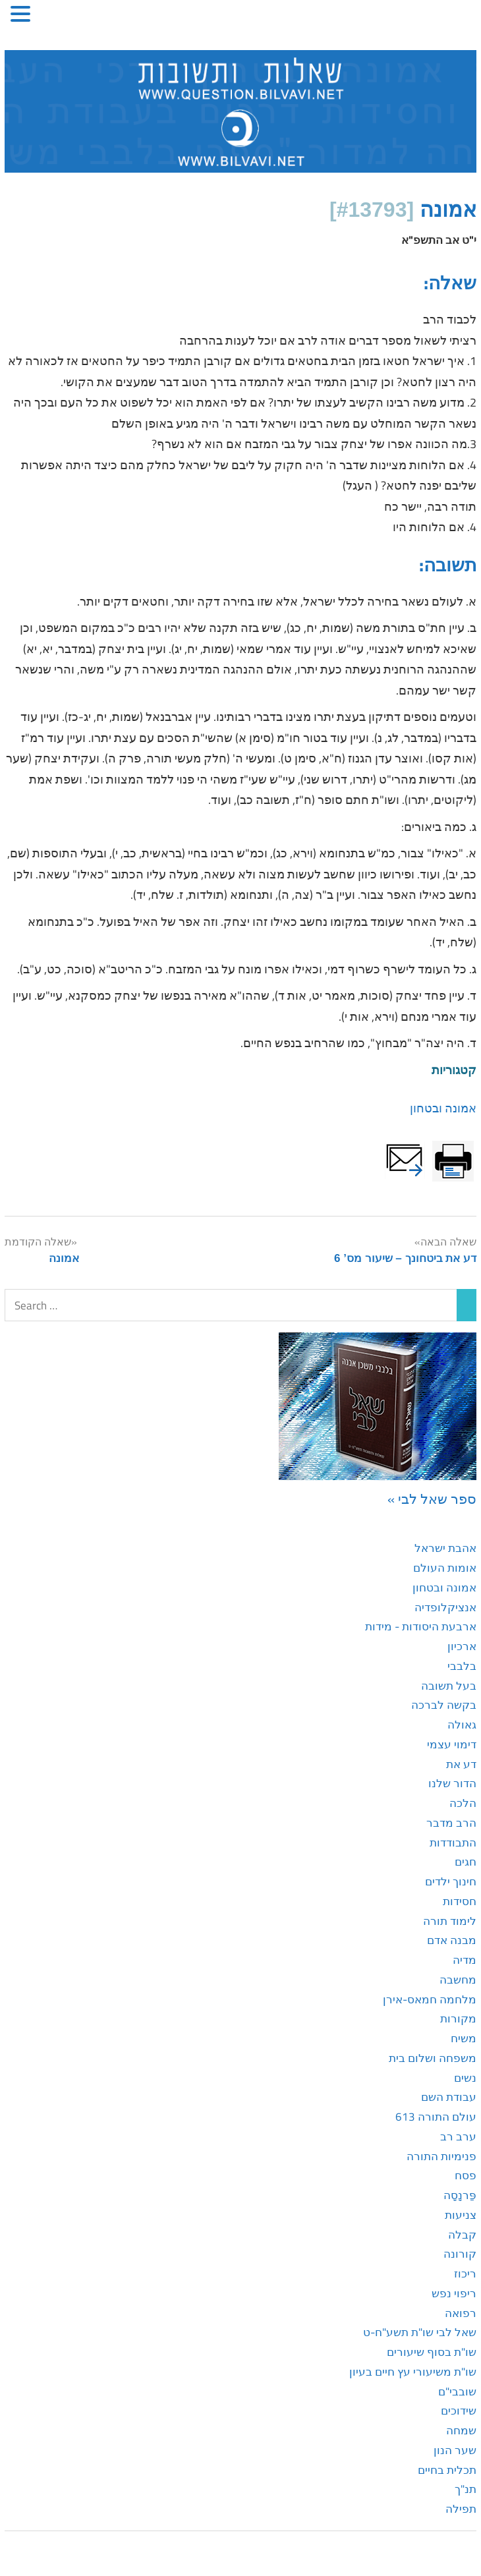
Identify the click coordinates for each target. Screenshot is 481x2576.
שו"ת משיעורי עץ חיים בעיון (412, 2371)
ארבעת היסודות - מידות (420, 1626)
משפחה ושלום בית (432, 2058)
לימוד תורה (449, 1921)
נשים (465, 2077)
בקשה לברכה (443, 1704)
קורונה (459, 2253)
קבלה (462, 2234)
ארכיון (461, 1646)
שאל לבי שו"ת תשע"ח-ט (419, 2332)
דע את (461, 1764)
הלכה (462, 1803)
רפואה (460, 2313)
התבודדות (453, 1842)
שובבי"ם (457, 2391)
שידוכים (458, 2410)
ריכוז (465, 2273)
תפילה (460, 2508)
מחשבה (457, 1979)
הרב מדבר (451, 1822)
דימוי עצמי (451, 1744)
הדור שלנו (452, 1783)
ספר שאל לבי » (431, 1498)
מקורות (458, 2018)
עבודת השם (448, 2096)
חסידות (459, 1901)
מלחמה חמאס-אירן (429, 1999)
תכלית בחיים (447, 2469)
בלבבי (461, 1665)
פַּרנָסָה (459, 2195)
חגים (465, 1861)
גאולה (461, 1724)
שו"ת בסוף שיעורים (431, 2352)
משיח (463, 2038)
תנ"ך (465, 2489)
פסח (465, 2175)
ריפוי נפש (454, 2293)
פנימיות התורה (441, 2156)
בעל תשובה (448, 1685)
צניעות (460, 2214)
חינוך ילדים (450, 1881)
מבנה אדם (451, 1940)
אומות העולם (444, 1567)
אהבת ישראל (445, 1548)
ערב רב (458, 2136)
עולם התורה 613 (435, 2116)
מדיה (464, 1959)
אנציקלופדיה (445, 1607)
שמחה (461, 2430)
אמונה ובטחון (443, 1108)
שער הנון (455, 2450)
